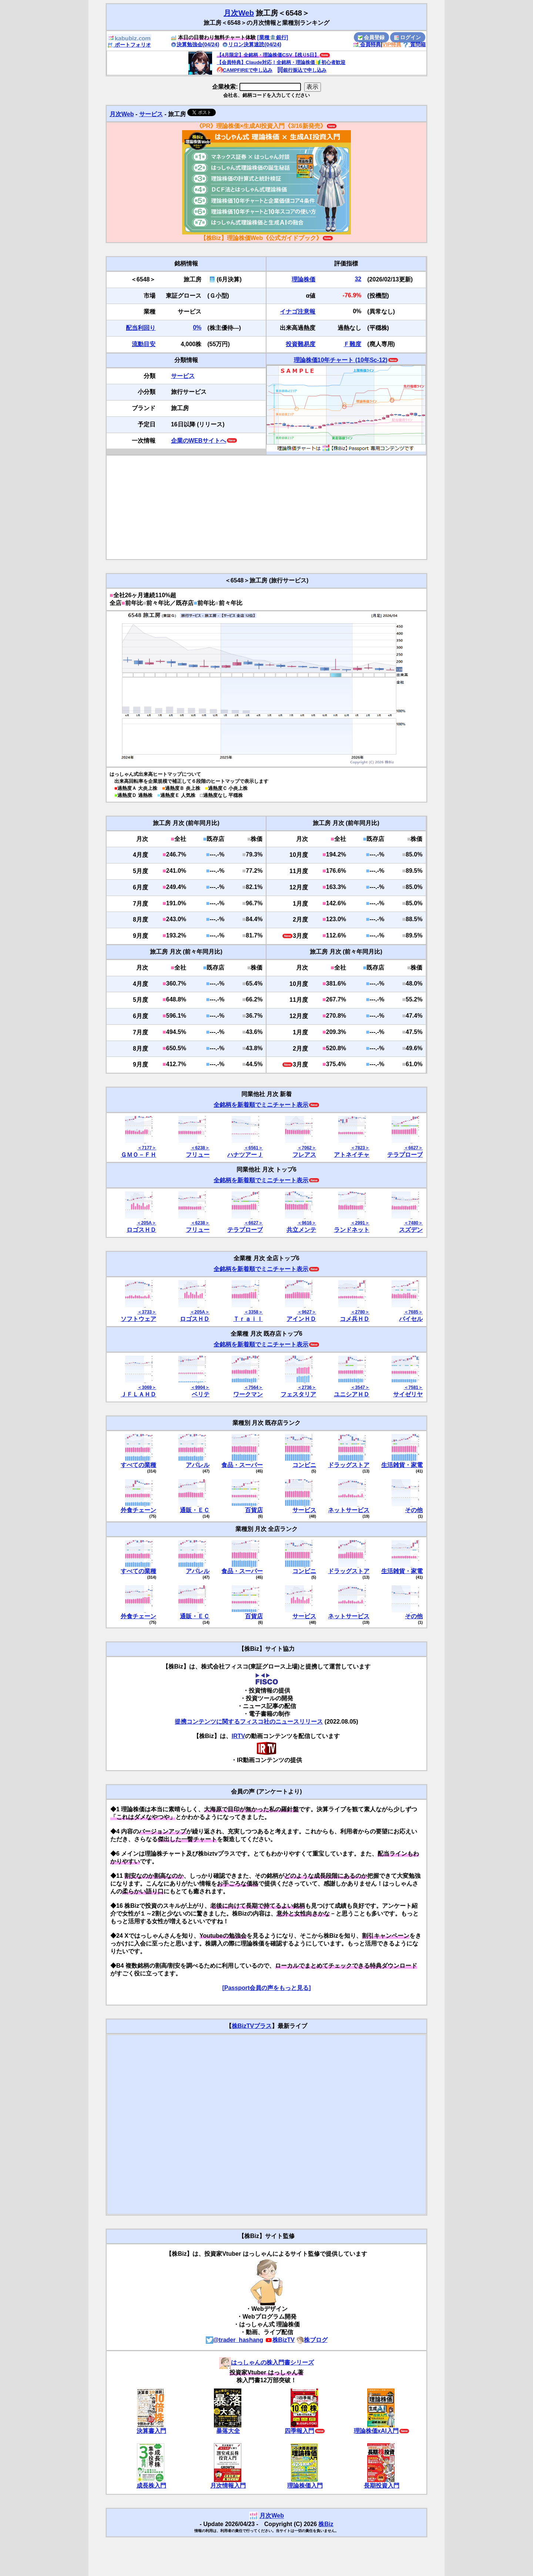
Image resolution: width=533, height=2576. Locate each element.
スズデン (411, 1230)
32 (358, 279)
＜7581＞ (413, 1387)
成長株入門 (151, 2485)
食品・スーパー (242, 1465)
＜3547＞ (360, 1387)
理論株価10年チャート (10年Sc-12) (341, 360)
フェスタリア (298, 1394)
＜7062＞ (306, 1147)
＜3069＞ (146, 1387)
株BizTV (280, 2340)
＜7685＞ (413, 1312)
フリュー (197, 1155)
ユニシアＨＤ (351, 1394)
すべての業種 (138, 1465)
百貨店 (254, 1510)
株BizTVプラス (252, 2026)
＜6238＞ (200, 1147)
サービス (151, 114)
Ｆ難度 (352, 344)
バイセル (411, 1319)
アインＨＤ (301, 1319)
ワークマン (248, 1394)
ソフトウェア (138, 1319)
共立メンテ (301, 1230)
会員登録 (371, 37)
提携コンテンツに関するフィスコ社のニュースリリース (249, 1721)
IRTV (238, 1736)
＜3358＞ (253, 1312)
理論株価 (303, 279)
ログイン (407, 37)
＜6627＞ (413, 1147)
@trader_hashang (235, 2340)
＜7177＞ (146, 1147)
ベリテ (200, 1394)
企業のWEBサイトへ (198, 440)
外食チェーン (138, 1510)
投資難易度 (300, 344)
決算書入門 (151, 2431)
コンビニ (304, 1465)
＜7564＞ (253, 1387)
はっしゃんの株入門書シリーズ (266, 2362)
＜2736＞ (306, 1387)
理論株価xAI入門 (376, 2431)
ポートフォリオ (129, 45)
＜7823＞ (360, 1147)
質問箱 (414, 44)
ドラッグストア (348, 1465)
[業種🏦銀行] (272, 37)
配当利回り (140, 328)
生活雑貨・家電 (402, 1465)
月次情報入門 (228, 2485)
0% (197, 327)
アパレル (197, 1465)
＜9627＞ (306, 1312)
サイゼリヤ (408, 1394)
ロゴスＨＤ (141, 1230)
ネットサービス (348, 1510)
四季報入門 (299, 2431)
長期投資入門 (381, 2485)
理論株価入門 (305, 2485)
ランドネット (351, 1230)
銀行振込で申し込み (301, 70)
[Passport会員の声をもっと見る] (266, 1988)
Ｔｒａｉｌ (248, 1319)
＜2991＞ (360, 1223)
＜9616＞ (306, 1223)
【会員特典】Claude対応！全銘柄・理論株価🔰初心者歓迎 (281, 62)
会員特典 (367, 44)
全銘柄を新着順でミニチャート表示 (261, 1105)
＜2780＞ (360, 1312)
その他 (414, 1510)
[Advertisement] (266, 507)
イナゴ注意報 (297, 311)
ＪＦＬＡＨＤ (138, 1394)
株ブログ (312, 2340)
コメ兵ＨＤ (354, 1319)
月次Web (239, 13)
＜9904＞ (200, 1387)
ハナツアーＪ (245, 1155)
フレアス (304, 1155)
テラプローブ (405, 1155)
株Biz (325, 2524)
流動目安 (143, 344)
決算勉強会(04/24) (195, 44)
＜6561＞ (253, 1147)
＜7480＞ (413, 1223)
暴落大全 (228, 2431)
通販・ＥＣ (194, 1510)
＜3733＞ (146, 1312)
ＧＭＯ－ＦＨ (138, 1155)
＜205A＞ (146, 1223)
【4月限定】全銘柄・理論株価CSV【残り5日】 (268, 55)
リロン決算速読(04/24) (251, 44)
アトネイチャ (351, 1155)
